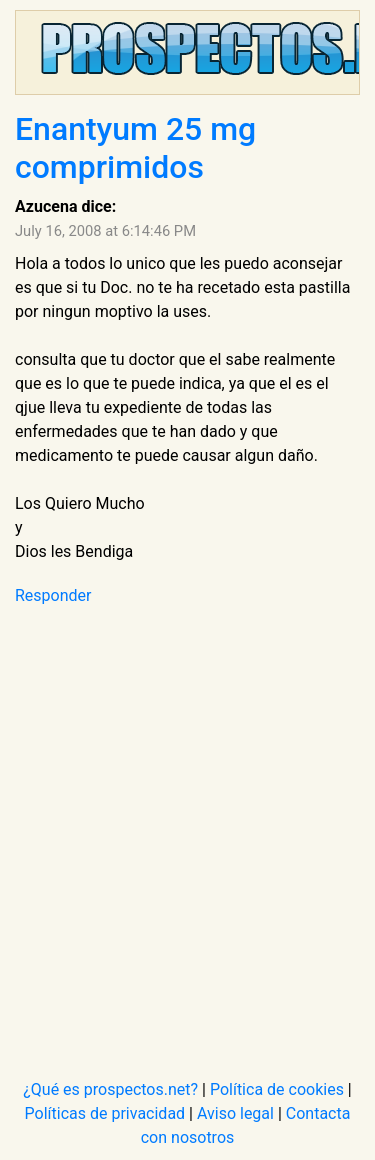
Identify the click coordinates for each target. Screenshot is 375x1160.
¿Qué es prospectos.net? (110, 1089)
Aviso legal (235, 1113)
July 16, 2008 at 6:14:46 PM (105, 231)
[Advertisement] (187, 830)
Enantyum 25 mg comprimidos (135, 148)
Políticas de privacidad (105, 1113)
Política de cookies (277, 1089)
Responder (53, 595)
